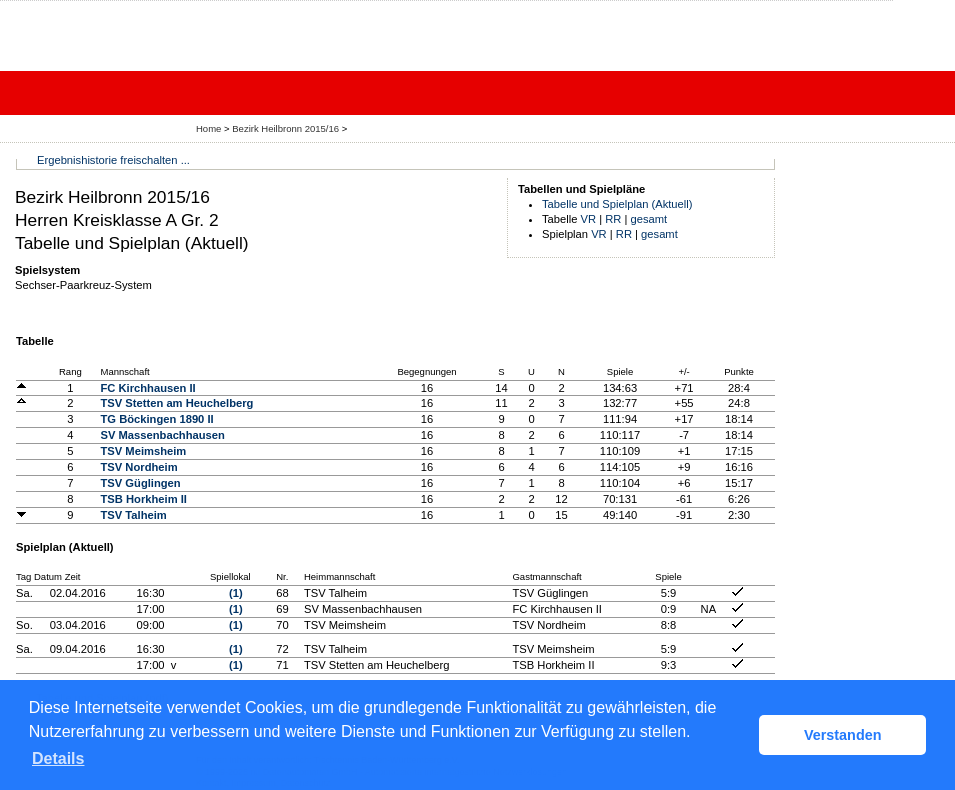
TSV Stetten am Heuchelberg (177, 403)
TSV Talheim (134, 515)
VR (589, 219)
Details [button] (58, 758)
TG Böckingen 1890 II (157, 419)
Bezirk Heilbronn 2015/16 (287, 128)
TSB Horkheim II (144, 499)
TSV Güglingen (141, 483)
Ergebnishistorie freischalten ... (113, 160)
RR (613, 219)
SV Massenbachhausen (163, 435)
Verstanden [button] (843, 735)
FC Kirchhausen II (148, 388)
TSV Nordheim (139, 467)
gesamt (649, 219)
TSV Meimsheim (144, 451)
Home (208, 128)
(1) (236, 593)
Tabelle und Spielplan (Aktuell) (617, 204)
